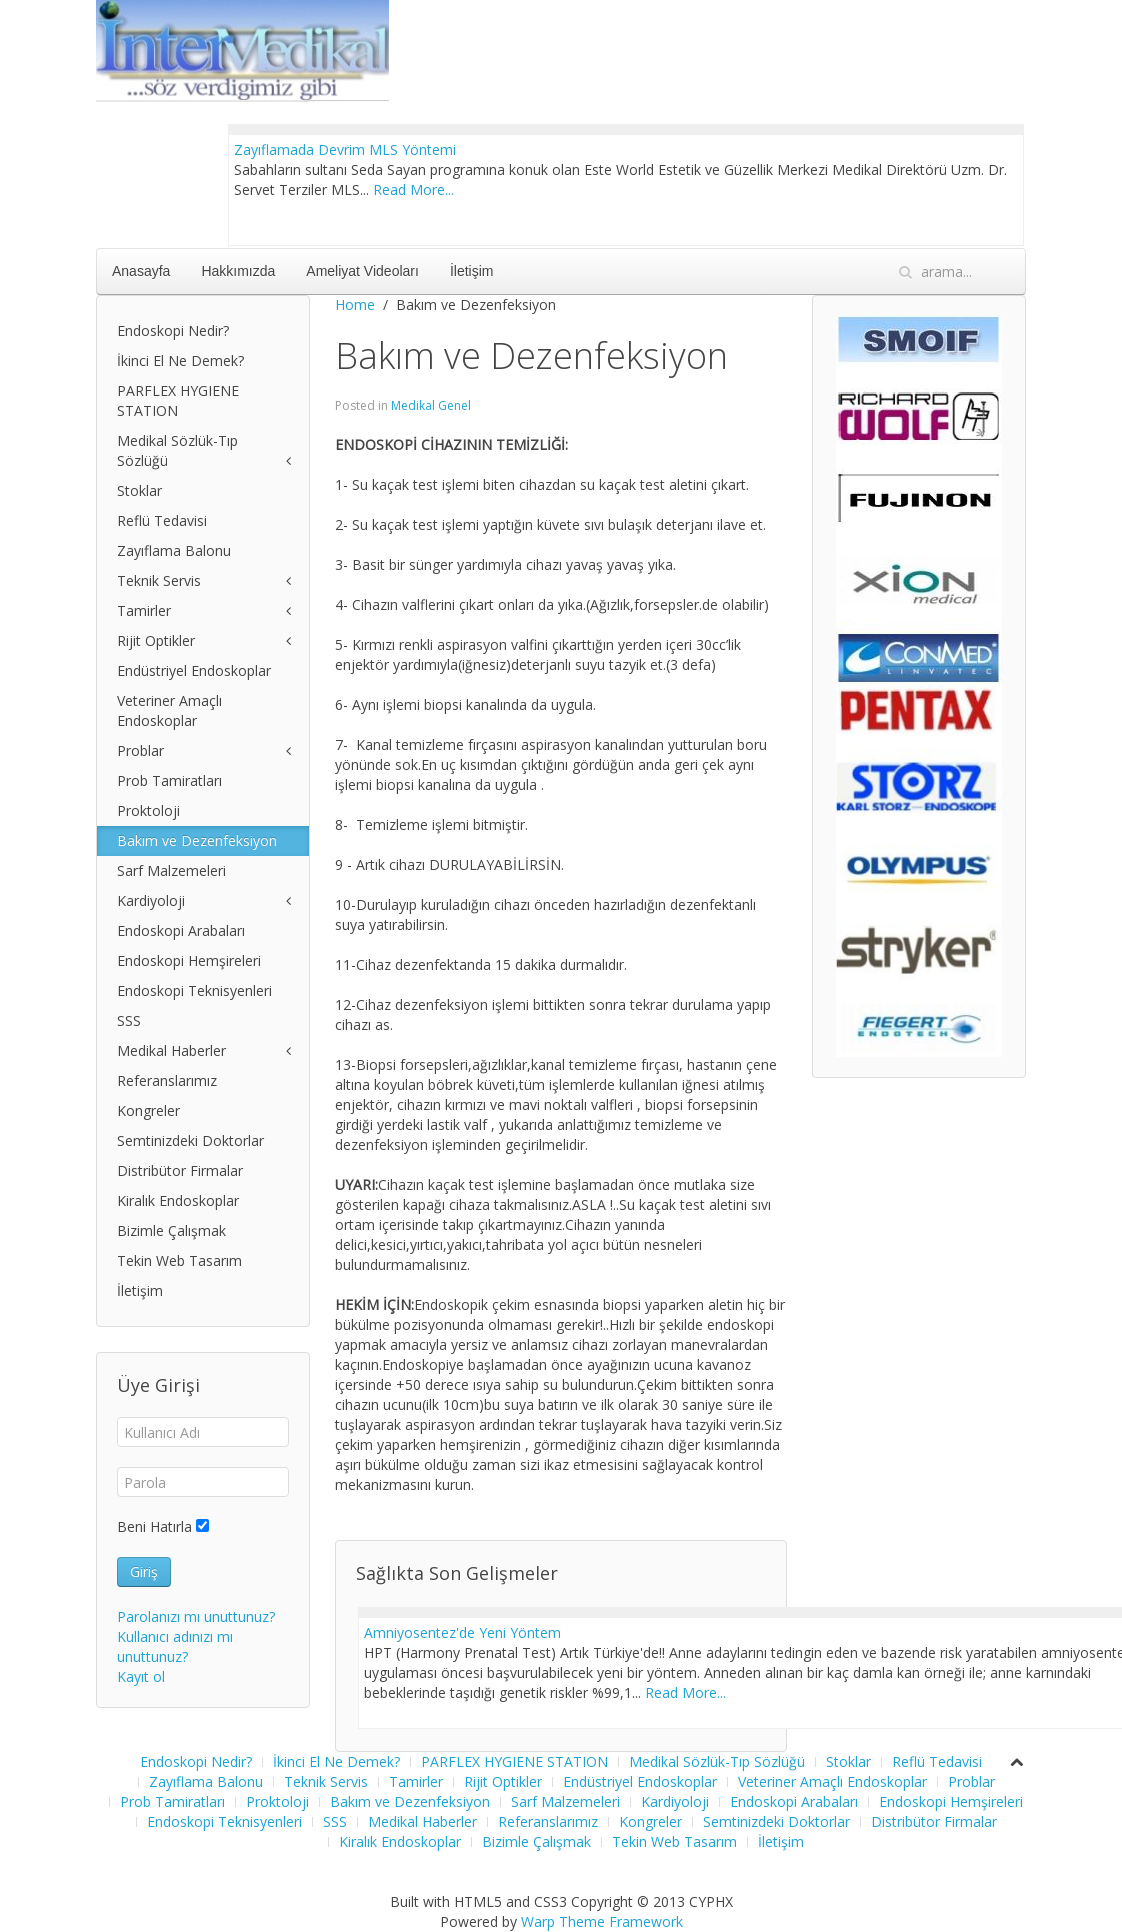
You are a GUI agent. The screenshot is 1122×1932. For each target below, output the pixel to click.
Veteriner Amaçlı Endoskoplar (169, 710)
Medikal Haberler (171, 1050)
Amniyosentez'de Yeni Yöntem (462, 1632)
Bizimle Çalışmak (171, 1230)
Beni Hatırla (154, 1526)
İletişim (472, 271)
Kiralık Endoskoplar (178, 1200)
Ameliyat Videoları (362, 271)
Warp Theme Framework (602, 1921)
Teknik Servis (159, 580)
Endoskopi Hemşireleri (189, 960)
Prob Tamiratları (169, 780)
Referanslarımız (167, 1080)
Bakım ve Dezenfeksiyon (197, 840)
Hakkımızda (238, 271)
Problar (140, 750)
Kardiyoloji (151, 900)
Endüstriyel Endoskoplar (194, 670)
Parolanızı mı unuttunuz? (196, 1616)
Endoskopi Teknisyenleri (194, 990)
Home (355, 304)
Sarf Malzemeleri (171, 870)
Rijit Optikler (156, 640)
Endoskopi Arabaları (181, 930)
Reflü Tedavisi (162, 520)
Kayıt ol (141, 1676)
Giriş (144, 1571)
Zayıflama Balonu (174, 550)
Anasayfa (141, 271)
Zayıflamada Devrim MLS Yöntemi (345, 149)
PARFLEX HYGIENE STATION (178, 400)
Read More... (413, 189)
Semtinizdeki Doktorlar (190, 1140)
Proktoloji (148, 810)
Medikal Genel (431, 405)
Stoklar (139, 490)
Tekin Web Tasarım (179, 1260)
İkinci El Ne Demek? (180, 360)
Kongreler (148, 1110)
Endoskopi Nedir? (173, 330)
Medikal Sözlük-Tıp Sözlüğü (177, 450)
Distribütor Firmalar (180, 1170)
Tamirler (144, 610)
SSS (129, 1020)
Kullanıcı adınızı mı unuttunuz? (175, 1646)
